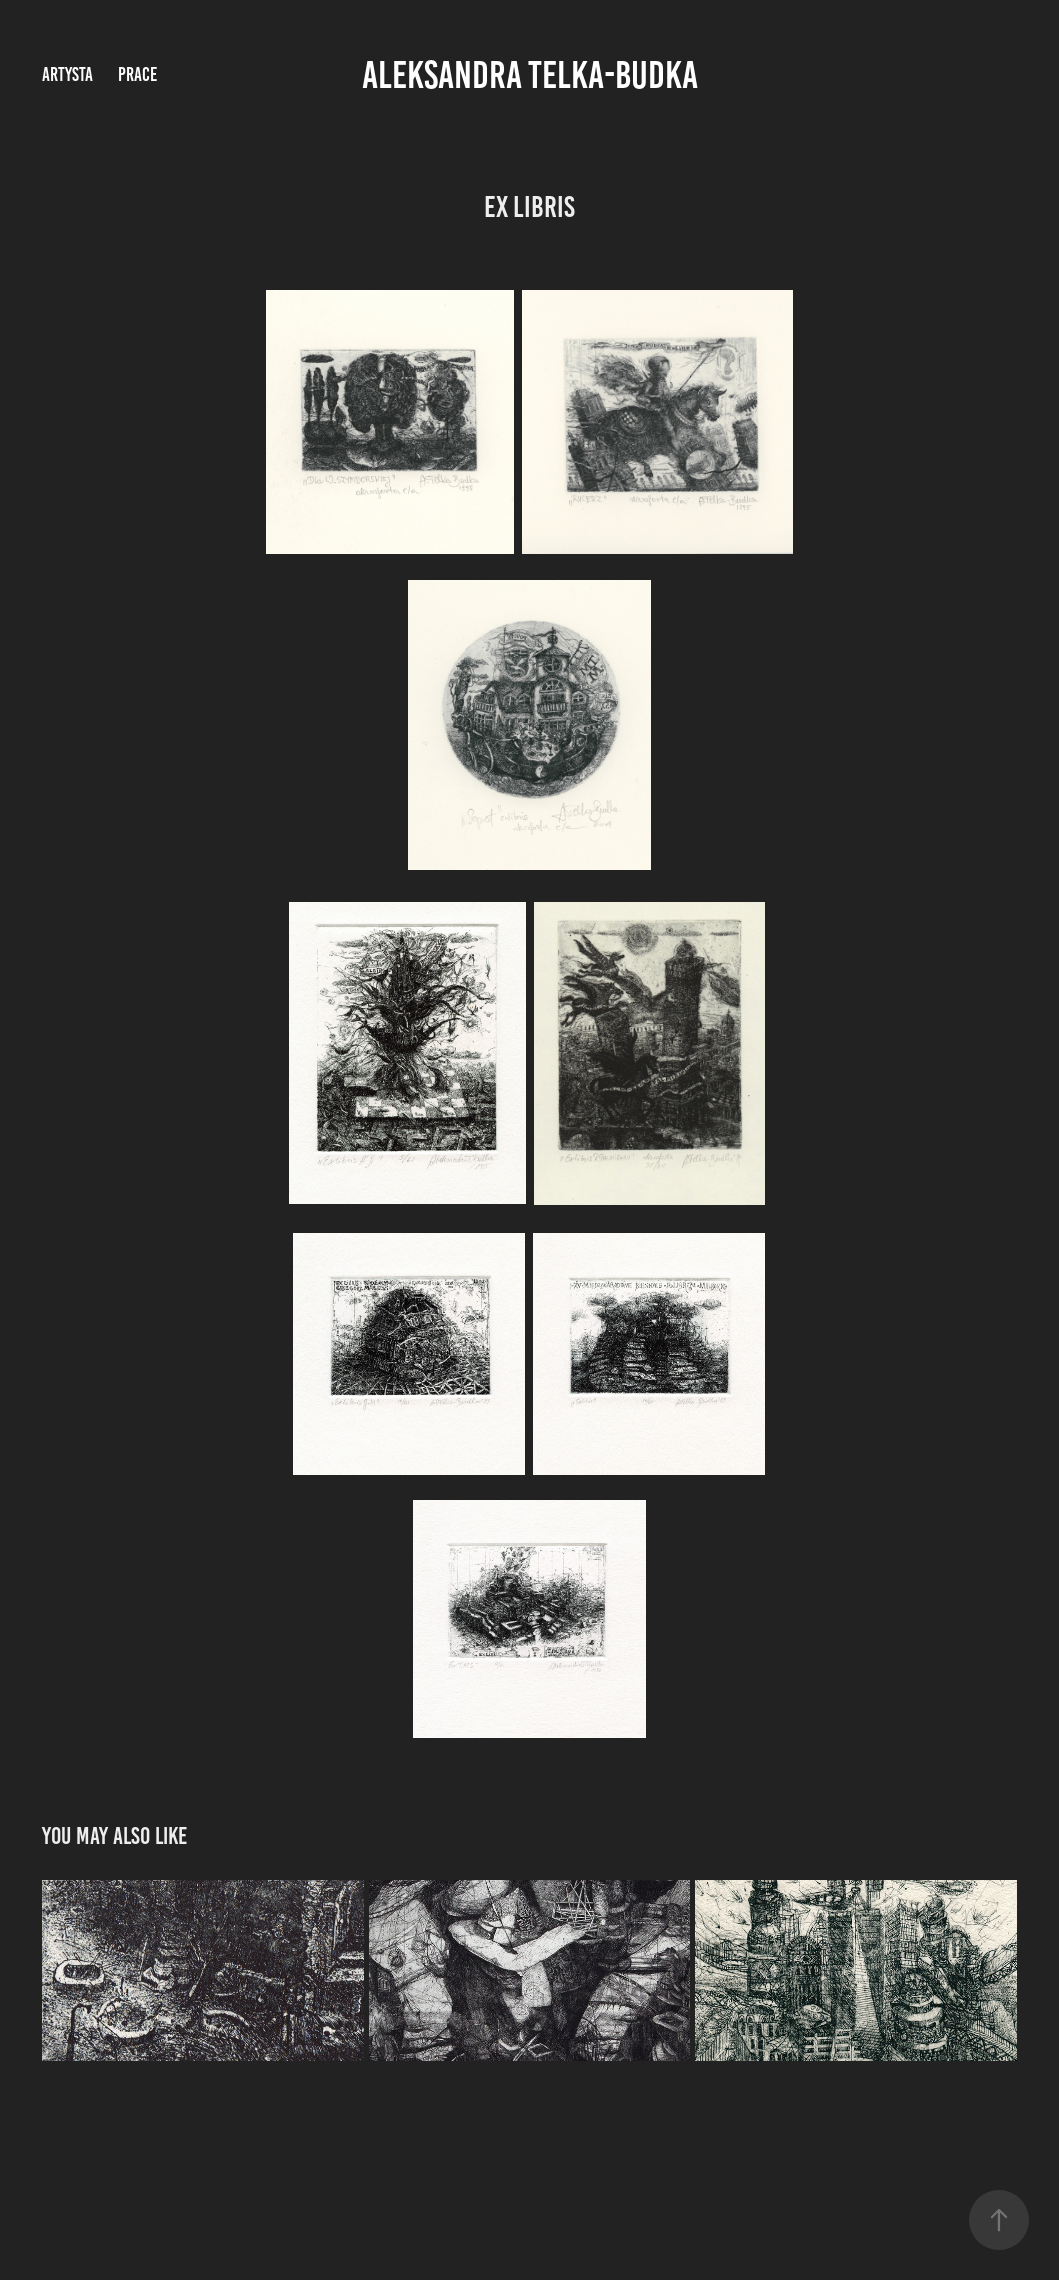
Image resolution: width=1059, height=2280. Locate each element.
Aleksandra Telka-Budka (530, 75)
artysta (67, 74)
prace (137, 74)
